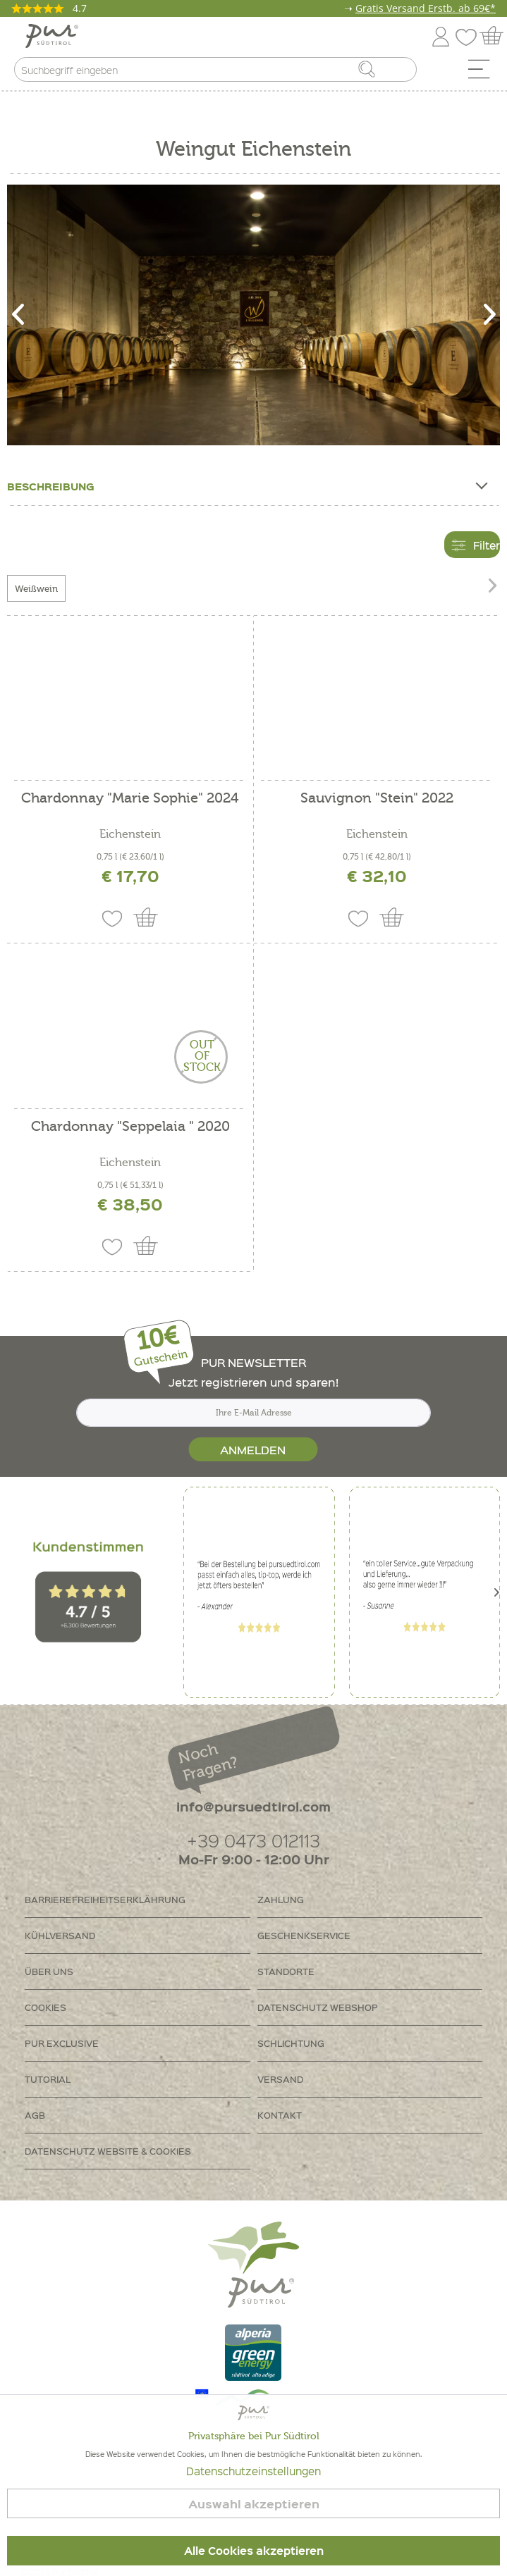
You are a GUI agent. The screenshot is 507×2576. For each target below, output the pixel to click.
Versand (280, 2079)
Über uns (49, 1971)
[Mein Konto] (441, 34)
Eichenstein (130, 834)
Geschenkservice (303, 1935)
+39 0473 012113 (253, 1840)
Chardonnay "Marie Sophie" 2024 (130, 798)
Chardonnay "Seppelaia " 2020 (130, 1127)
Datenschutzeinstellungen (253, 2471)
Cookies (45, 2007)
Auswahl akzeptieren (253, 2504)
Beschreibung (246, 483)
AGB (35, 2115)
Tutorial (48, 2079)
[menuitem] (483, 73)
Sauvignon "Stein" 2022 (376, 798)
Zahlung (280, 1899)
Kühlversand (60, 1935)
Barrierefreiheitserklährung (105, 1899)
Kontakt (279, 2115)
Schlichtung (290, 2043)
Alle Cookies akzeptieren (254, 2550)
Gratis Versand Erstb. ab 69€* (425, 8)
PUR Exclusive (62, 2043)
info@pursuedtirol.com (253, 1806)
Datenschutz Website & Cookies (108, 2151)
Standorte (285, 1971)
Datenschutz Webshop (317, 2007)
